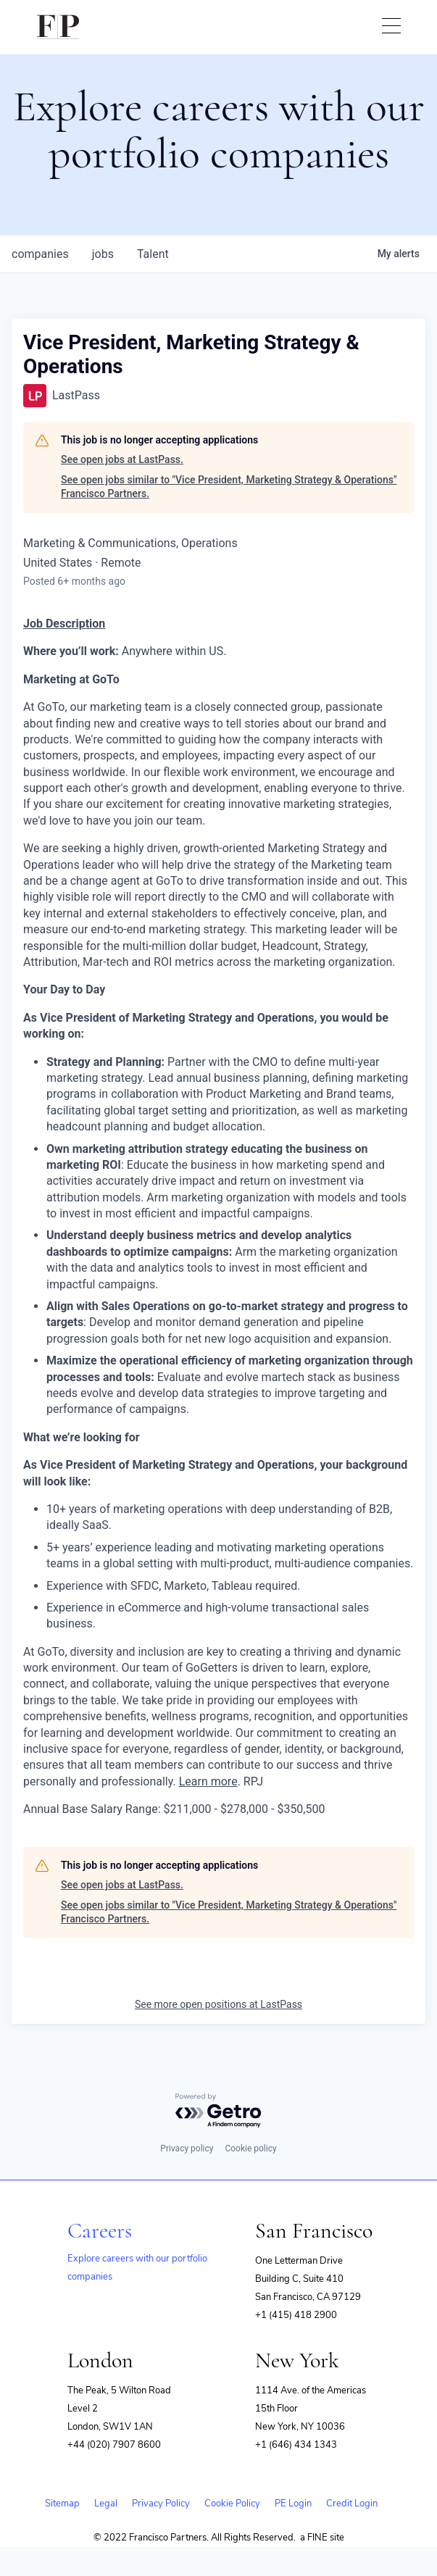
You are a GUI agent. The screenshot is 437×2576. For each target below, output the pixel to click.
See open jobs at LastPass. (122, 459)
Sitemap (62, 2503)
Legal (105, 2503)
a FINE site (322, 2537)
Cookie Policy (232, 2503)
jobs (103, 254)
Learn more (208, 1781)
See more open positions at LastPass (218, 2004)
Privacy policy (186, 2148)
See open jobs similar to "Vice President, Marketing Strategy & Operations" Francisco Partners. (228, 487)
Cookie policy (250, 2148)
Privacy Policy (161, 2503)
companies (40, 254)
